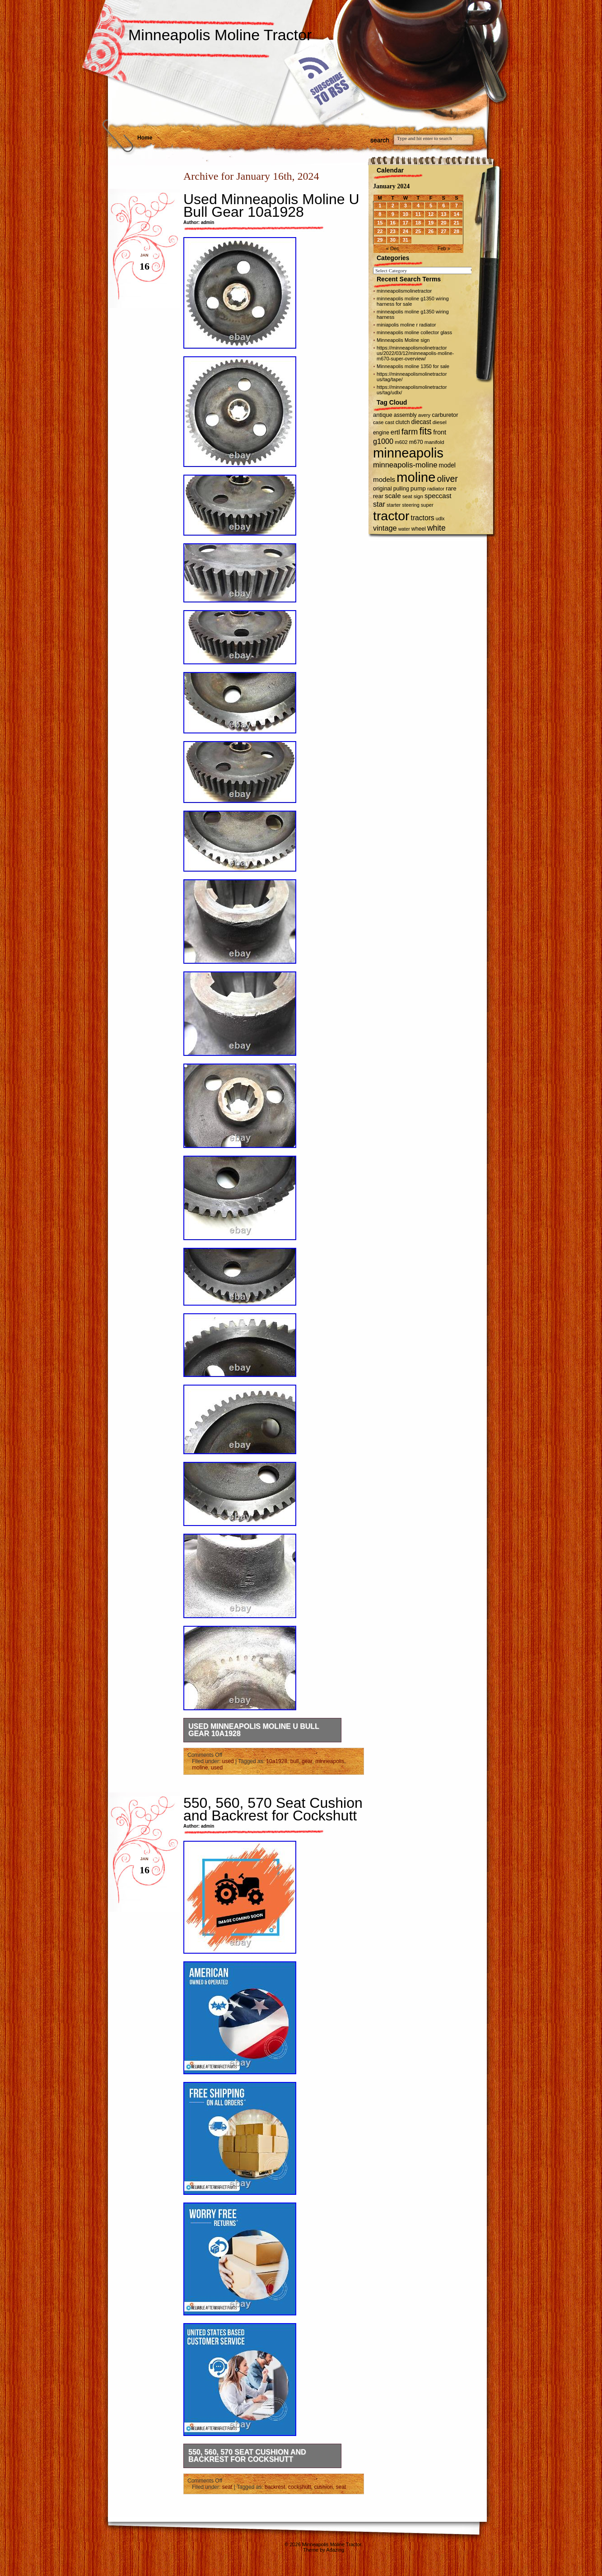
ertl (395, 432)
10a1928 (276, 1761)
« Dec (392, 248)
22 (380, 231)
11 (418, 214)
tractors (422, 518)
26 (431, 231)
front (439, 432)
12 (431, 214)
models (384, 479)
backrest (275, 2487)
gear (307, 1761)
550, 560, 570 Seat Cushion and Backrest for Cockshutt (273, 1809)
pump (418, 488)
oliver (447, 479)
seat (227, 2487)
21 (456, 222)
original (382, 488)
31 (405, 240)
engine (381, 432)
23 (393, 231)
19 (431, 222)
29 (380, 240)
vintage (385, 528)
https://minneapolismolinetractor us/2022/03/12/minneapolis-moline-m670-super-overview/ (415, 353)
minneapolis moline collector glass (414, 332)
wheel (418, 529)
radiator (435, 488)
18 (418, 222)
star (379, 504)
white (436, 527)
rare (451, 488)
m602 (401, 442)
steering (410, 505)
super (427, 505)
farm (409, 431)
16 (393, 222)
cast (389, 422)
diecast (421, 421)
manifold (434, 442)
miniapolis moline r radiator (406, 324)
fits (425, 431)
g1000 (383, 441)
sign (418, 496)
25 (418, 231)
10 (405, 214)
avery (424, 415)
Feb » (444, 248)
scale (393, 495)
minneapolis (329, 1761)
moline (200, 1767)
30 (393, 240)
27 (443, 231)
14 (456, 214)
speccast (438, 495)
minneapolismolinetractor (404, 291)
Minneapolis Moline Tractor (220, 34)
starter (394, 505)
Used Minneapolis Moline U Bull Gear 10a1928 (271, 205)
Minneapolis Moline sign (403, 340)
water (404, 529)
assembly (405, 415)
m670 (416, 442)
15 (380, 222)
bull (294, 1761)
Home (144, 138)
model (447, 465)
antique (382, 414)
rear (378, 496)
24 (405, 231)
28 (456, 231)
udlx (440, 518)
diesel (440, 422)
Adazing (335, 2550)
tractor (391, 516)
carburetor (445, 414)
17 (405, 222)
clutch (403, 422)
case (378, 422)
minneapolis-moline (405, 465)
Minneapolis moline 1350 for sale (413, 366)
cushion (323, 2487)
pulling (401, 488)
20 (443, 222)
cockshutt (299, 2487)
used (228, 1761)
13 (443, 214)
